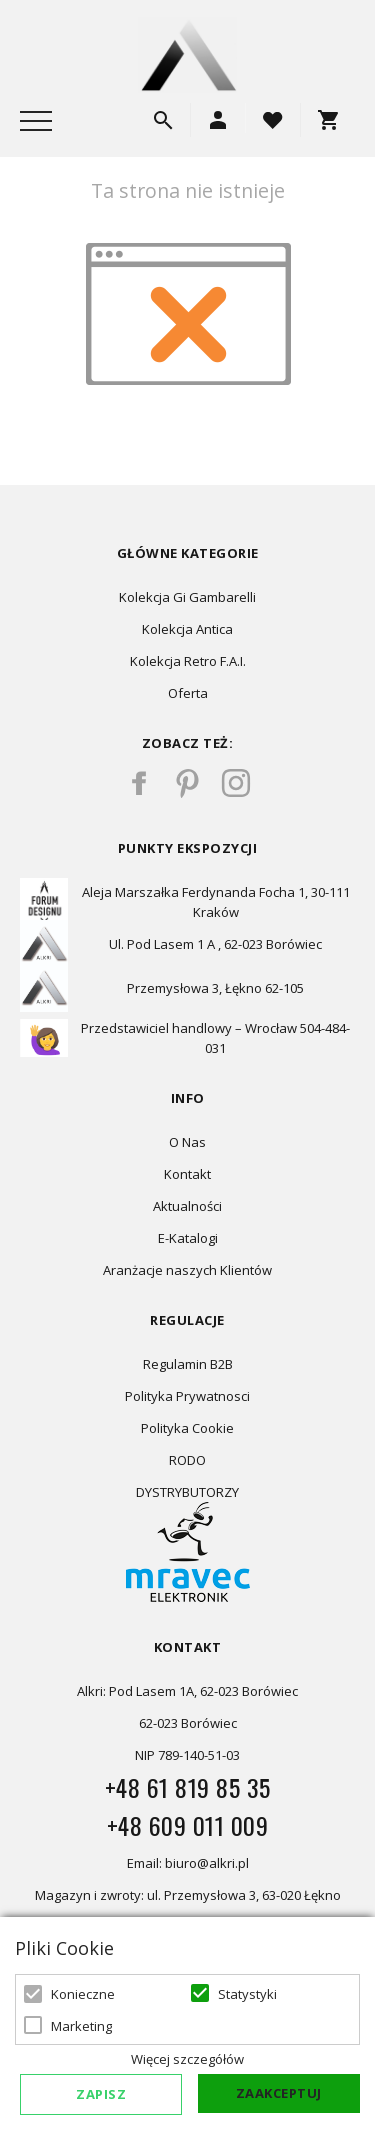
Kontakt (187, 1174)
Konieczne (83, 1994)
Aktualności (187, 1206)
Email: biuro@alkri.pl (188, 1863)
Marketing (81, 2026)
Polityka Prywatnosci (187, 1396)
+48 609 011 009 (188, 1825)
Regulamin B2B (188, 1364)
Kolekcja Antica (187, 629)
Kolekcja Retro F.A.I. (188, 661)
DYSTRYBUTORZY (187, 1492)
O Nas (187, 1142)
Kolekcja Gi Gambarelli (187, 597)
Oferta (188, 693)
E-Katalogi (188, 1238)
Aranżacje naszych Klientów (187, 1270)
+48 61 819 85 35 (188, 1787)
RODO (187, 1460)
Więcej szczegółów (187, 2059)
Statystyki (247, 1994)
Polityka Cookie (187, 1428)
